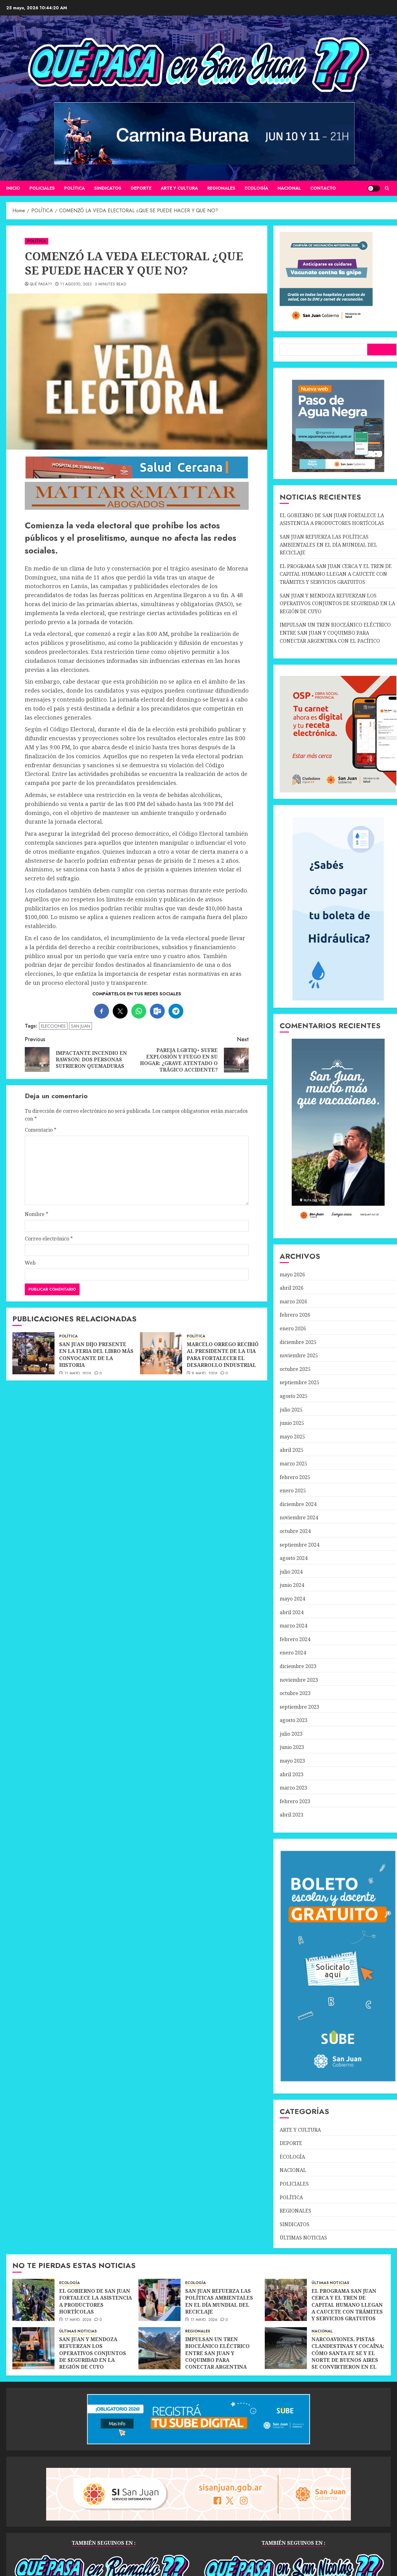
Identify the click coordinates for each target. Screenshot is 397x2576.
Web (30, 1262)
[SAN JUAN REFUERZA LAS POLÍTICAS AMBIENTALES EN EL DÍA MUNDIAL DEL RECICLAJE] (159, 2300)
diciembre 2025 (298, 1342)
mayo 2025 (292, 1436)
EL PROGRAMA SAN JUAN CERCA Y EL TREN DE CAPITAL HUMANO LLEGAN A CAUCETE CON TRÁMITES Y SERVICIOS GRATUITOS (336, 574)
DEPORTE (141, 188)
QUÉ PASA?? (41, 284)
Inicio (13, 188)
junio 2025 (292, 1423)
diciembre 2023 (298, 1666)
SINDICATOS (107, 188)
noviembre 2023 (299, 1679)
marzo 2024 (293, 1625)
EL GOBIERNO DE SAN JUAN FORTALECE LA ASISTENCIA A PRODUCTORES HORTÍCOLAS (332, 519)
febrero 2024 (295, 1639)
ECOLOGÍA (256, 188)
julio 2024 (291, 1571)
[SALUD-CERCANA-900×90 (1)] (137, 477)
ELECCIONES (53, 1026)
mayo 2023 (292, 1760)
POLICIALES (42, 188)
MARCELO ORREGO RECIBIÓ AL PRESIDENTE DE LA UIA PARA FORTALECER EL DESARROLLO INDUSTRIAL (223, 1354)
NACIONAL (289, 188)
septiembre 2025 (299, 1382)
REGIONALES (221, 188)
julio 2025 (291, 1409)
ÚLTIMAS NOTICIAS (303, 2237)
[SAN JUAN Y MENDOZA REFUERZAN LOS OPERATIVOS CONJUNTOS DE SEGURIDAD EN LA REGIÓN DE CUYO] (33, 2348)
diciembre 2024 (298, 1504)
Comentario (40, 1129)
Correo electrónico (49, 1238)
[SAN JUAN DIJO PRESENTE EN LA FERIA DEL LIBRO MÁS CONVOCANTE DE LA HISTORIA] (33, 1353)
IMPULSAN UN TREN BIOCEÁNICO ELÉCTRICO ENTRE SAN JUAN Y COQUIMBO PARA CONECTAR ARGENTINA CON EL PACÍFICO (335, 632)
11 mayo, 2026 (78, 1373)
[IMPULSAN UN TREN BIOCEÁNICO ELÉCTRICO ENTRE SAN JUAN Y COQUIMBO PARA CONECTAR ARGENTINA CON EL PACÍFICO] (159, 2348)
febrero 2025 (295, 1477)
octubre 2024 (295, 1531)
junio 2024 (292, 1585)
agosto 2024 (294, 1558)
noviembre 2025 (299, 1355)
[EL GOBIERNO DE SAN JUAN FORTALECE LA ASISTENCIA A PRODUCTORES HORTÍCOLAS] (33, 2300)
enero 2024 (293, 1652)
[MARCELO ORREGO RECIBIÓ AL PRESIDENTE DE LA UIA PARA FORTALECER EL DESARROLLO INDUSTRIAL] (161, 1353)
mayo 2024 (292, 1598)
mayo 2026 (292, 1274)
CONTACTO (323, 188)
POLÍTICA (74, 188)
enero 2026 (293, 1328)
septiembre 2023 (299, 1706)
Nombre (36, 1214)
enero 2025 (293, 1490)
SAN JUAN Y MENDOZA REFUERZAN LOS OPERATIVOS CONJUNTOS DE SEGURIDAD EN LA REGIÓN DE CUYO (337, 603)
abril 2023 (291, 1774)
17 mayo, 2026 (78, 2320)
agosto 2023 (294, 1720)
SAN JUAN (80, 1026)
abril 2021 (291, 1814)
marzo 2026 (293, 1301)
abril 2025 (291, 1450)
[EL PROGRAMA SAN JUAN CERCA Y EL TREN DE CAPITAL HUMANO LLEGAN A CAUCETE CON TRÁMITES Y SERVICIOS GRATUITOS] (286, 2300)
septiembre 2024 (299, 1544)
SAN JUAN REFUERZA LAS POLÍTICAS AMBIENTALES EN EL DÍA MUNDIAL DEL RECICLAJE (328, 544)
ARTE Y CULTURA (179, 188)
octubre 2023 (295, 1693)
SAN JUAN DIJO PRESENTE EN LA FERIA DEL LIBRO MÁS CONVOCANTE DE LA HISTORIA (96, 1354)
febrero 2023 (295, 1801)
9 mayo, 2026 (204, 1373)
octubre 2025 (295, 1369)
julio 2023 (291, 1733)
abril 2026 (291, 1287)
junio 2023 (292, 1747)
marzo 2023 (293, 1787)
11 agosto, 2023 (76, 284)
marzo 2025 (293, 1463)
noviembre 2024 (299, 1517)
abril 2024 (291, 1612)
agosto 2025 (294, 1396)
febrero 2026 (295, 1314)
